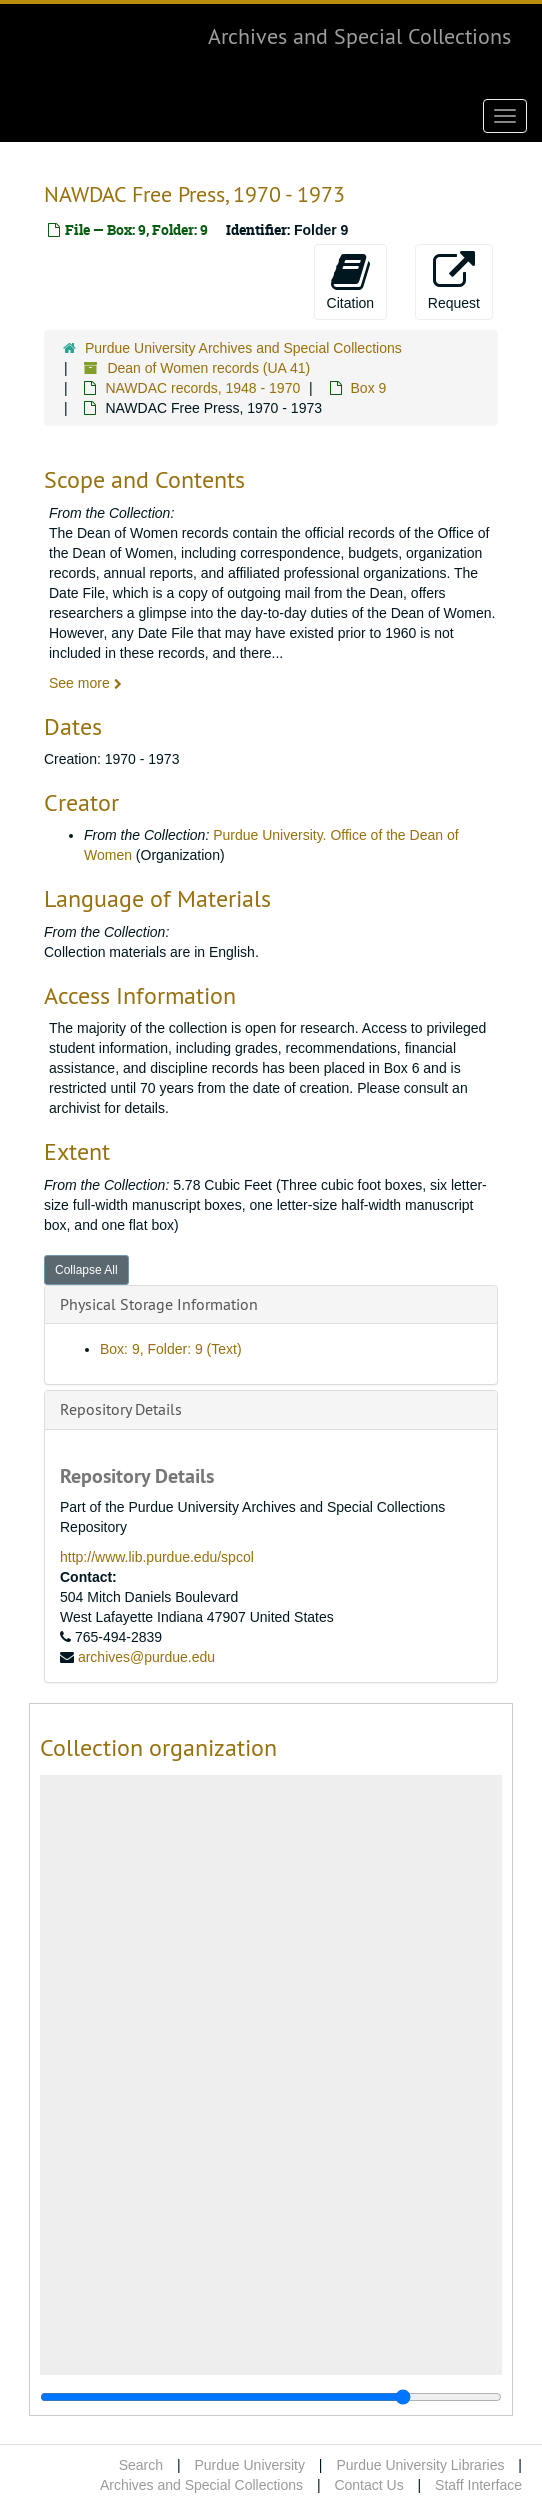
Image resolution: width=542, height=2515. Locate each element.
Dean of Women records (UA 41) (208, 368)
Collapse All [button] (86, 1270)
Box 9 (369, 388)
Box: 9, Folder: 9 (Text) (171, 1349)
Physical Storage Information (159, 1304)
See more (85, 683)
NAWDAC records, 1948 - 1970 (202, 388)
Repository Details (121, 1409)
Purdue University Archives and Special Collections (243, 348)
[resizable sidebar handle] (271, 2397)
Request (454, 281)
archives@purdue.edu (146, 1657)
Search (141, 2465)
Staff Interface (478, 2485)
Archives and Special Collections (359, 36)
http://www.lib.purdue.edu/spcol (157, 1557)
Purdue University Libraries (420, 2465)
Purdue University (249, 2465)
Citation (350, 281)
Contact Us (368, 2485)
